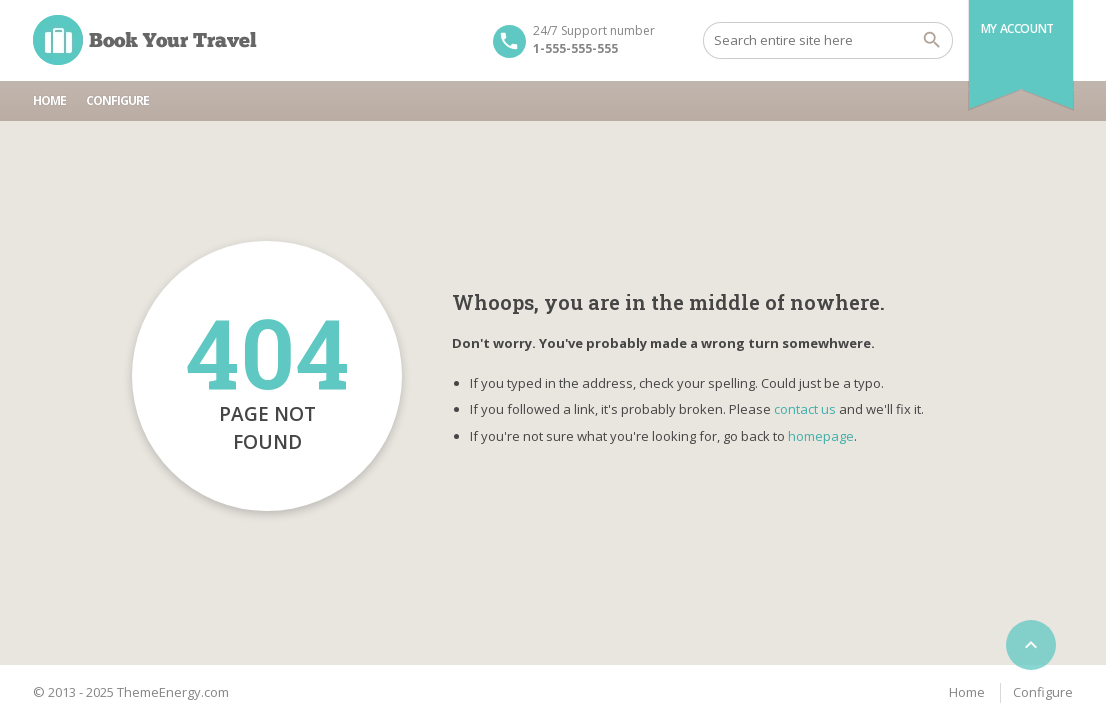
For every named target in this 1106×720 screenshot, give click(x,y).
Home (49, 100)
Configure (117, 100)
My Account (1017, 28)
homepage (821, 436)
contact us (805, 409)
